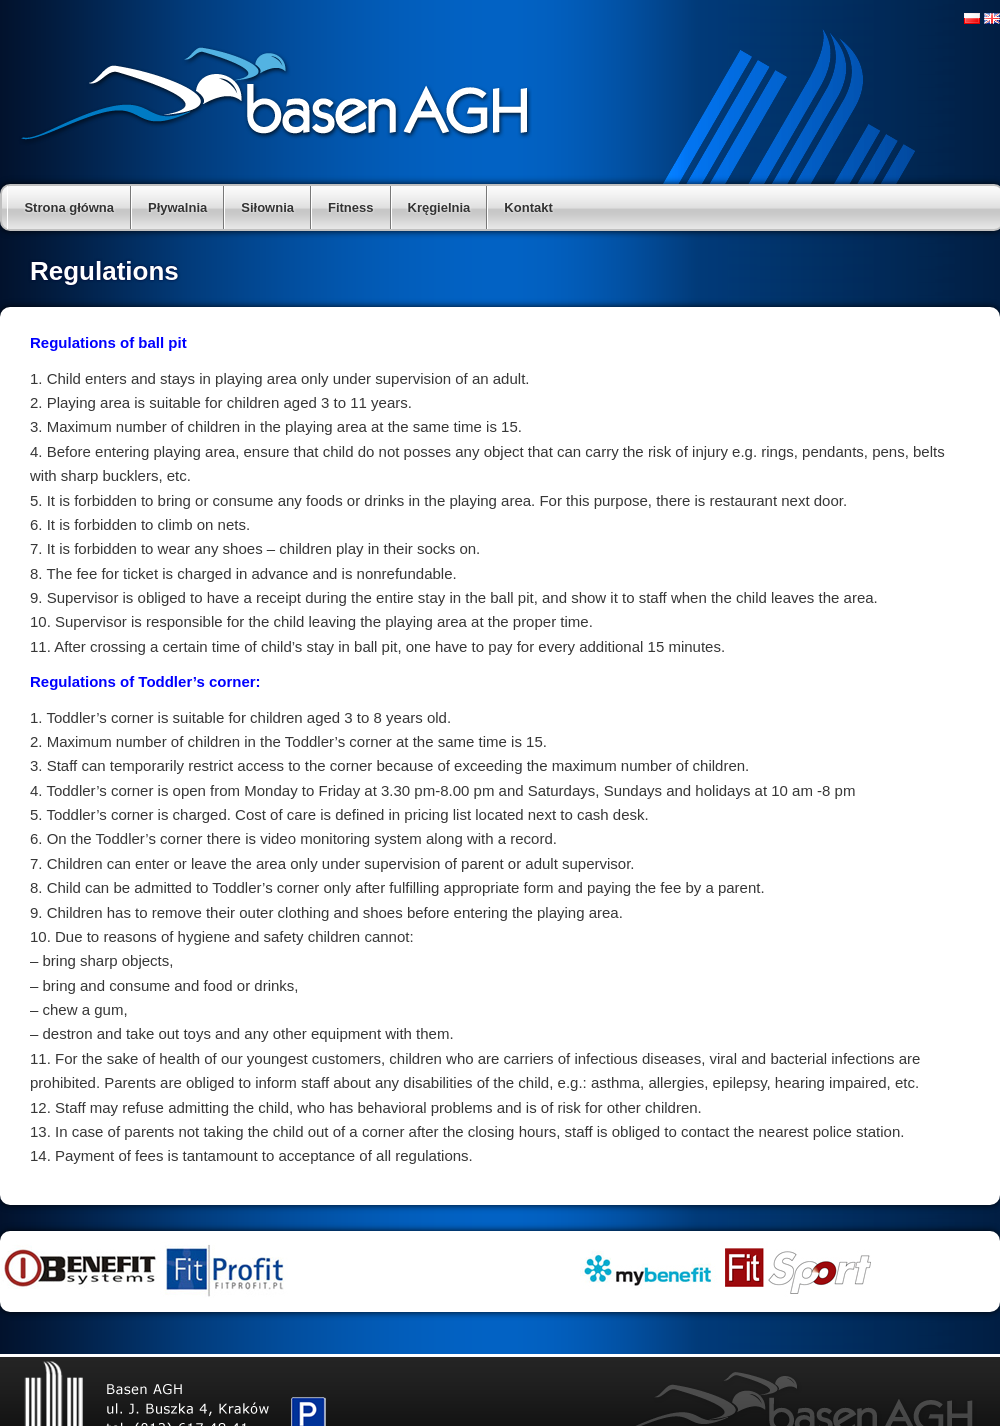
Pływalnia (177, 207)
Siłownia (267, 207)
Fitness (351, 207)
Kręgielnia (439, 207)
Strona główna (69, 207)
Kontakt (528, 207)
